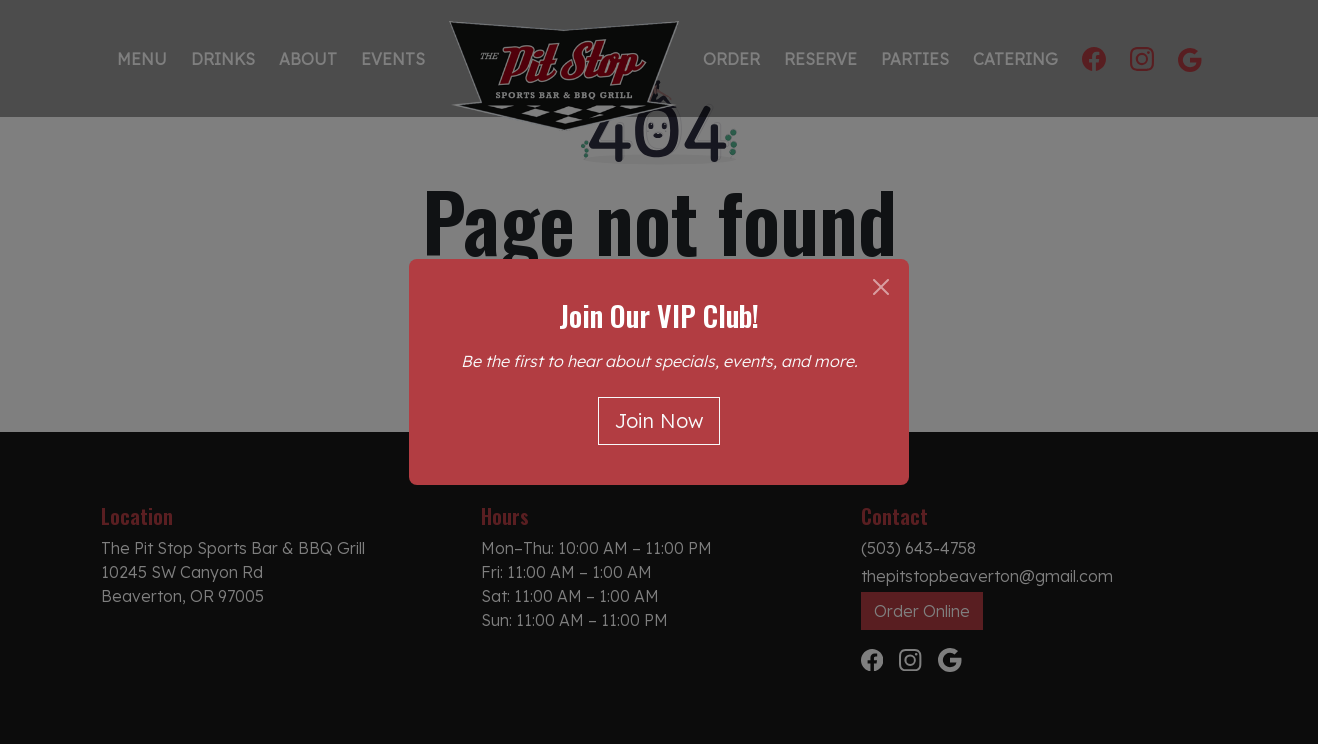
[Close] (881, 287)
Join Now (659, 420)
